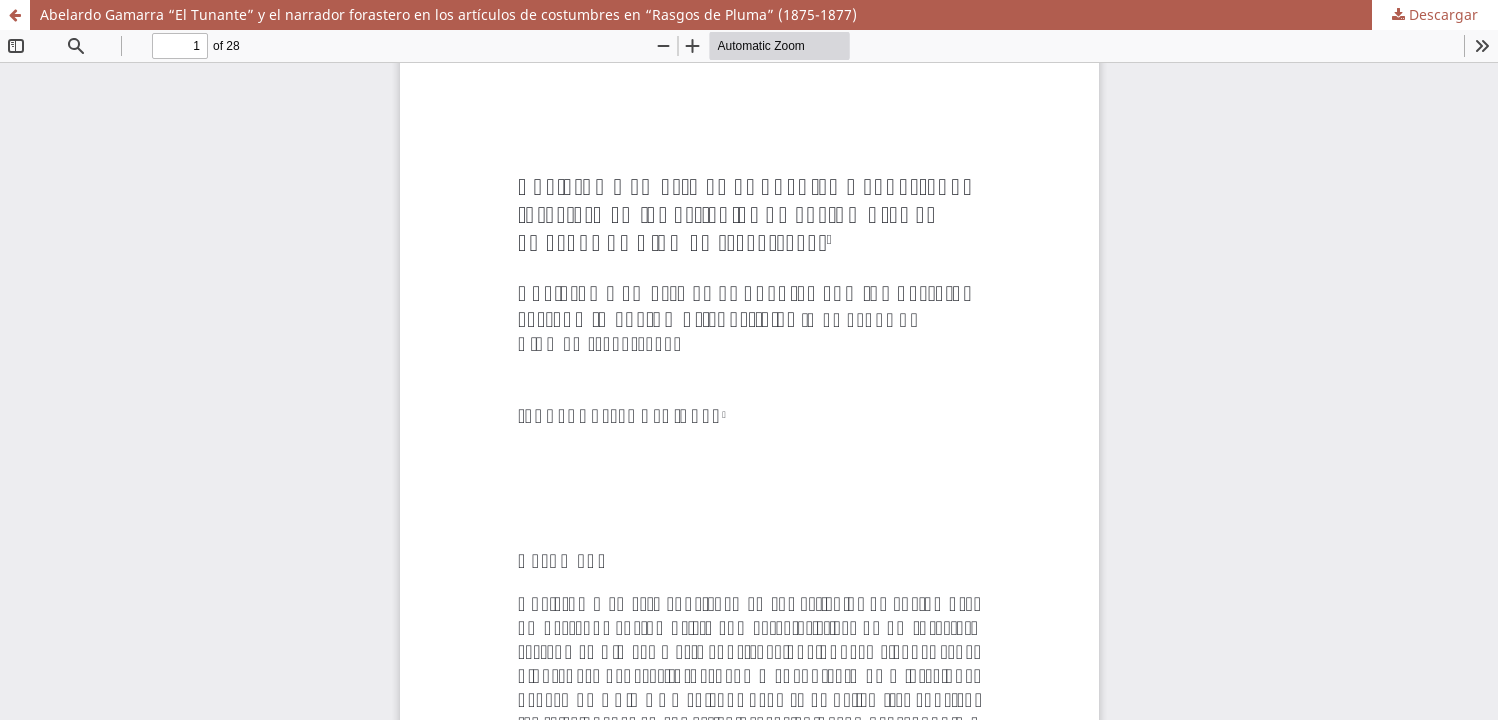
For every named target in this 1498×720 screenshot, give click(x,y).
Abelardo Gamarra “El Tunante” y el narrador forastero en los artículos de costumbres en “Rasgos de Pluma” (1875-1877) (448, 14)
